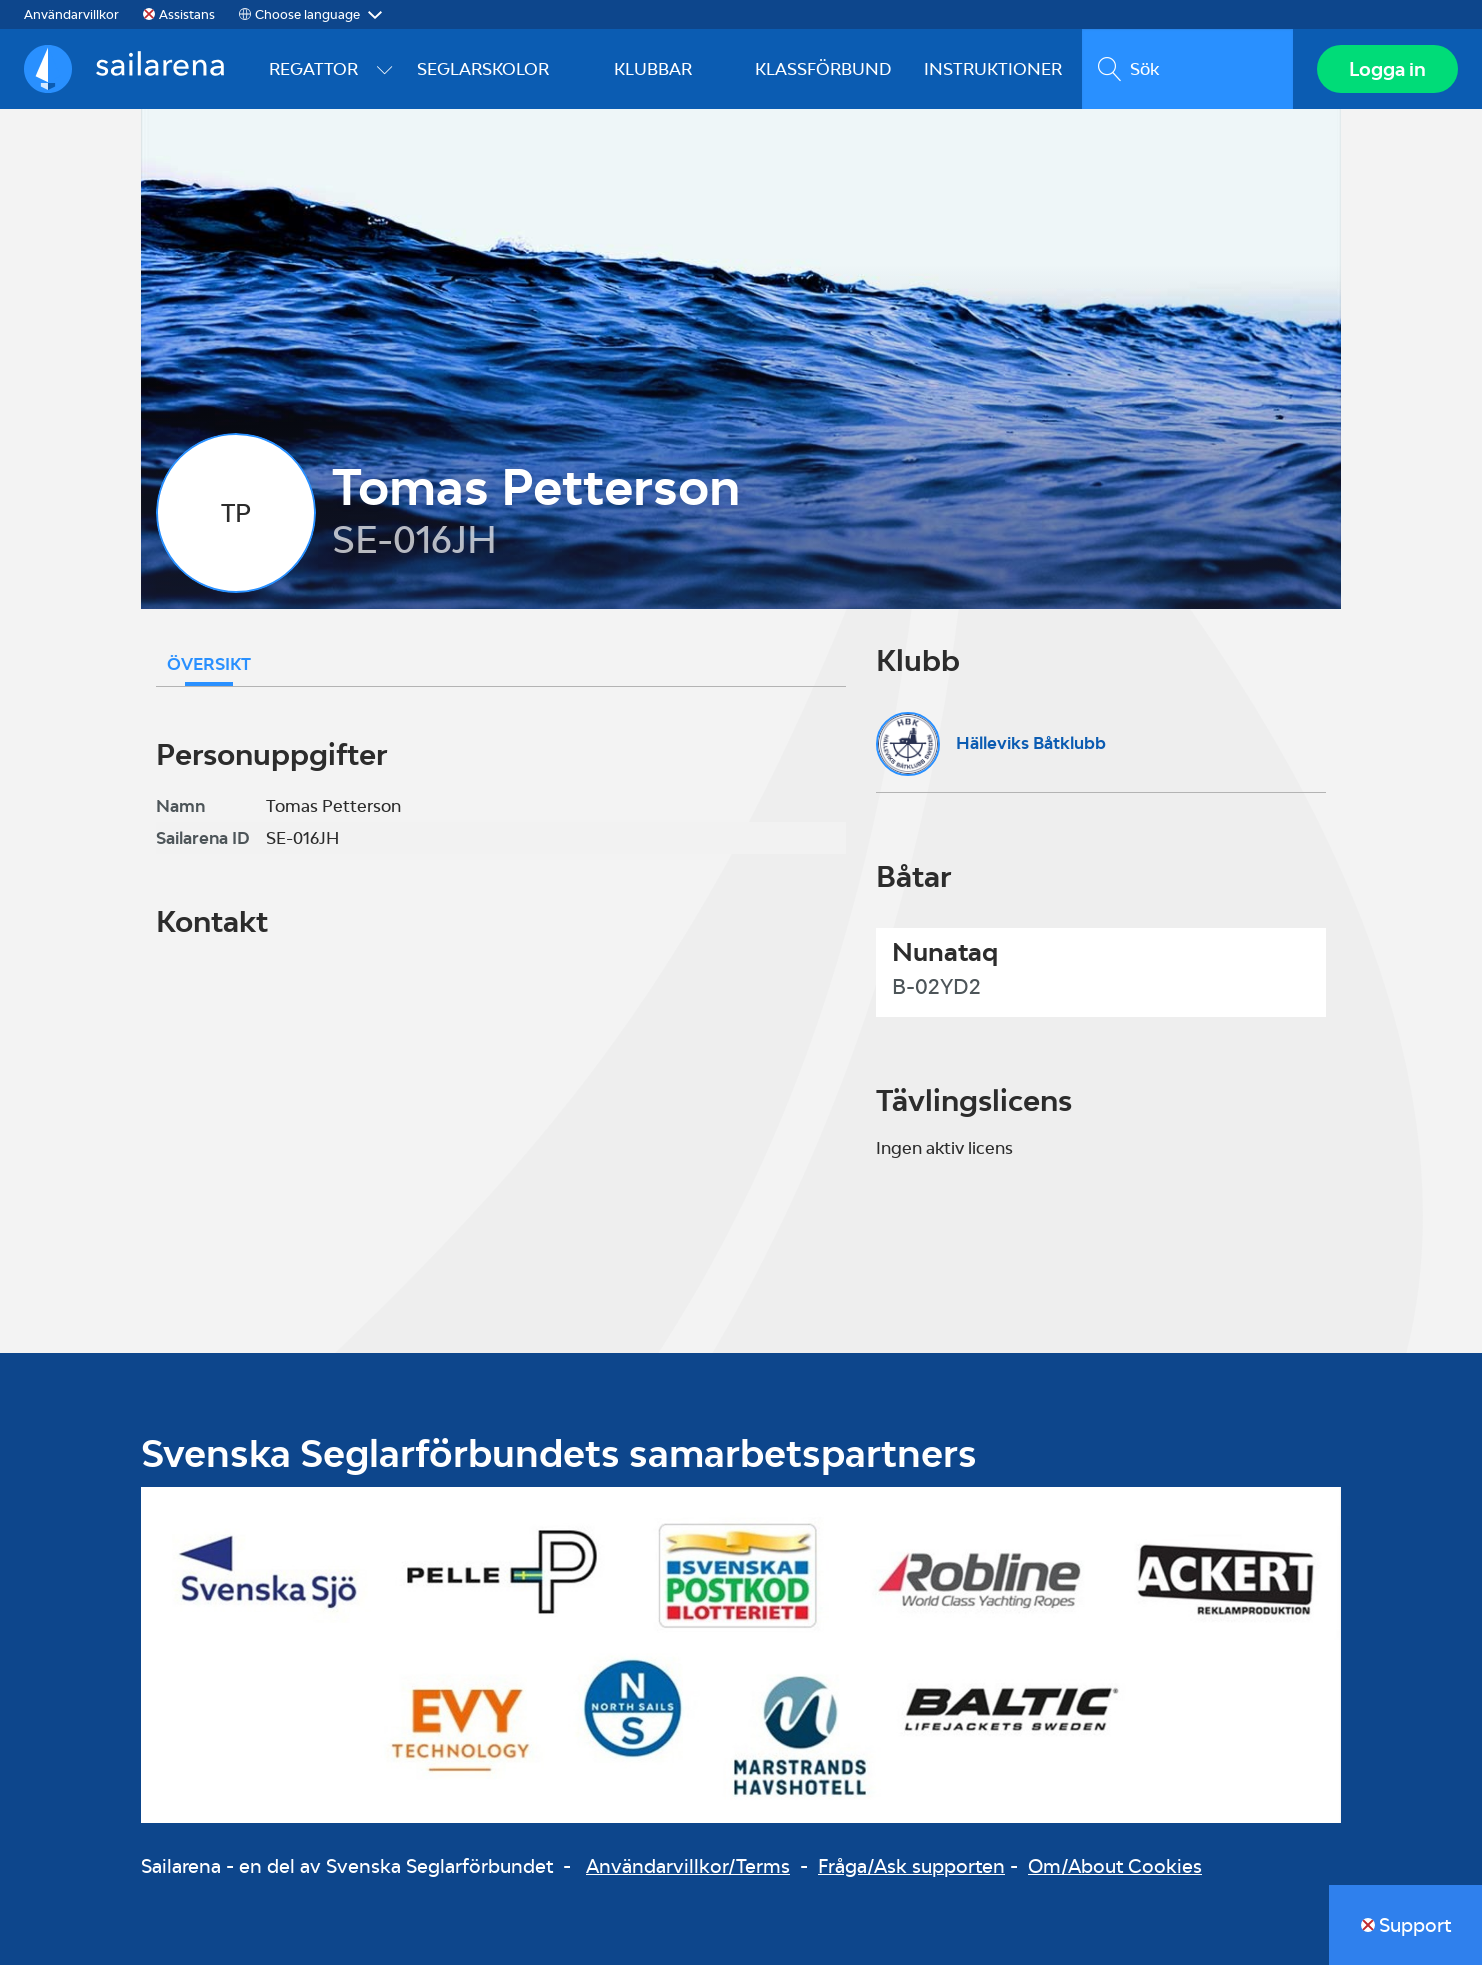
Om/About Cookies (1115, 1866)
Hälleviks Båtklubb (1031, 743)
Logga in (1387, 69)
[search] (1187, 69)
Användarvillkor (71, 14)
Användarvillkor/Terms (688, 1866)
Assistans (187, 14)
